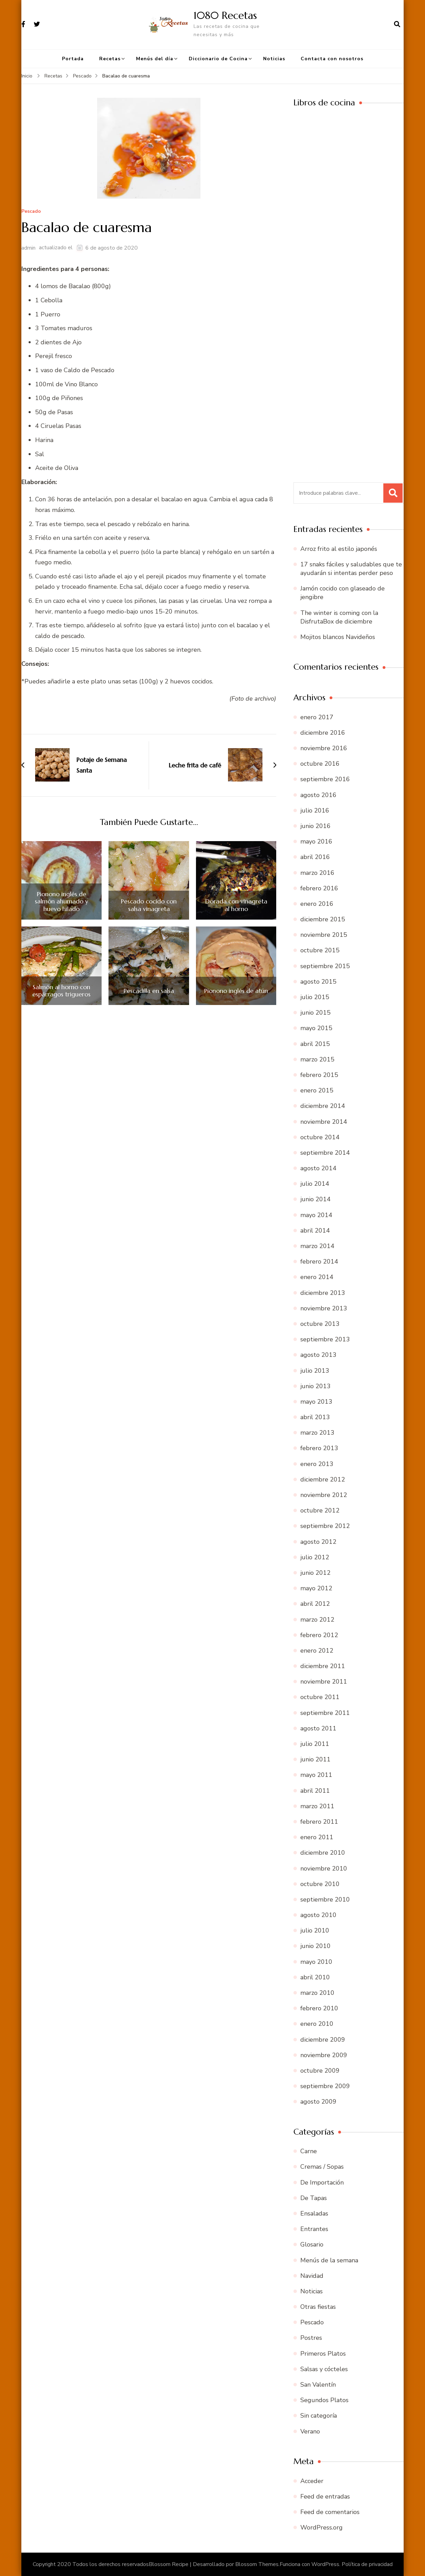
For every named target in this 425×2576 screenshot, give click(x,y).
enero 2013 (316, 1464)
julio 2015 (314, 997)
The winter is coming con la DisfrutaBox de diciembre (339, 617)
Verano (310, 2431)
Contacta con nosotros (332, 58)
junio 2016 (315, 826)
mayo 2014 (316, 1215)
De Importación (322, 2182)
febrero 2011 (319, 1822)
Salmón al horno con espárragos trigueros (61, 990)
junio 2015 (315, 1012)
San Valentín (318, 2384)
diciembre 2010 (322, 1853)
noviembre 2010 (323, 1868)
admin (28, 248)
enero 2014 (316, 1277)
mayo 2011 (316, 1775)
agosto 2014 (318, 1168)
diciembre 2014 (322, 1106)
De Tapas (313, 2198)
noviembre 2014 (323, 1122)
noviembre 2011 (323, 1681)
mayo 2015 (316, 1028)
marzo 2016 (317, 873)
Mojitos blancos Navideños (337, 637)
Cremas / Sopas (322, 2167)
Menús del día (154, 58)
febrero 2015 (319, 1075)
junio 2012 (315, 1573)
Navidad (311, 2276)
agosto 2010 (318, 1915)
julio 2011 (314, 1744)
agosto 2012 (318, 1542)
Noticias (274, 58)
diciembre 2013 (322, 1293)
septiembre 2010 (325, 1899)
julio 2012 (314, 1557)
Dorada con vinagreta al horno (236, 905)
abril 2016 (315, 857)
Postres (311, 2338)
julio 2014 (314, 1184)
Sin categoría (318, 2415)
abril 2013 (315, 1417)
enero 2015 (316, 1090)
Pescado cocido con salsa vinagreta (149, 905)
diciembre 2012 (322, 1479)
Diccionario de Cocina (218, 58)
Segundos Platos (324, 2400)
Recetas (110, 58)
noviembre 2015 (323, 935)
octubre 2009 (320, 2070)
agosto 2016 (318, 795)
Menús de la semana (329, 2260)
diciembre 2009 (322, 2039)
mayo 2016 (316, 841)
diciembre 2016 (322, 733)
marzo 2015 (317, 1059)
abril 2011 (315, 1791)
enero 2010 (316, 2024)
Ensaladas (314, 2213)
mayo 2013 (316, 1401)
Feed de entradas (325, 2496)
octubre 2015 (320, 950)
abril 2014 (315, 1230)
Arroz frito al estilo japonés (338, 549)
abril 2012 (315, 1604)
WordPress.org (321, 2527)
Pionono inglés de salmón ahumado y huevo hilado (61, 901)
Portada (73, 58)
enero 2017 (316, 717)
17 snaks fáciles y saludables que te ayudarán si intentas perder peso (351, 568)
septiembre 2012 (325, 1526)
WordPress (325, 2564)
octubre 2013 (320, 1324)
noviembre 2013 (323, 1308)
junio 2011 (315, 1759)
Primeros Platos (323, 2353)
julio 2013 (314, 1370)
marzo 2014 (317, 1246)
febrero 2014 (319, 1261)
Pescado (31, 211)
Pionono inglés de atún (236, 991)
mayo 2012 (316, 1588)
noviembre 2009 (323, 2055)
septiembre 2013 (325, 1339)
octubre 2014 (320, 1137)
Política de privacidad (367, 2564)
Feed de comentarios (330, 2512)
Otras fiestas (318, 2307)
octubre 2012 (320, 1510)
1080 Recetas (225, 15)
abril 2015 (315, 1044)
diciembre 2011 (322, 1666)
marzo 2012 (317, 1619)
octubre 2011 (320, 1697)
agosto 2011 (318, 1728)
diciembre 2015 (322, 919)
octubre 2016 (320, 764)
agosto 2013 (318, 1355)
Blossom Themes (257, 2564)
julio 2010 (314, 1930)
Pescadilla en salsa (149, 991)
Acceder (311, 2481)
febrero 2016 (319, 888)
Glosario (311, 2244)
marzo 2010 (317, 1993)
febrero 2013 (319, 1448)
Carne (308, 2151)
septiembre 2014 (325, 1153)
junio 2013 (315, 1386)
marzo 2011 (317, 1806)
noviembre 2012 (323, 1495)
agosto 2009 (318, 2101)
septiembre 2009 (325, 2086)
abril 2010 (315, 1977)
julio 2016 (314, 810)
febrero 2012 (319, 1635)
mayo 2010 (316, 1962)
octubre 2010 (320, 1884)
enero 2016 (316, 904)
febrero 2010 (319, 2008)
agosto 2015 (318, 981)
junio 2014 (315, 1199)
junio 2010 (315, 1946)
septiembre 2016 (325, 779)
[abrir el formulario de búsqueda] (397, 24)
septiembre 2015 (325, 966)
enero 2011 (316, 1837)
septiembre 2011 (325, 1713)
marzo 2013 (317, 1432)
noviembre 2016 (323, 748)
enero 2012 (316, 1650)
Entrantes (314, 2229)
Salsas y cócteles (324, 2369)
